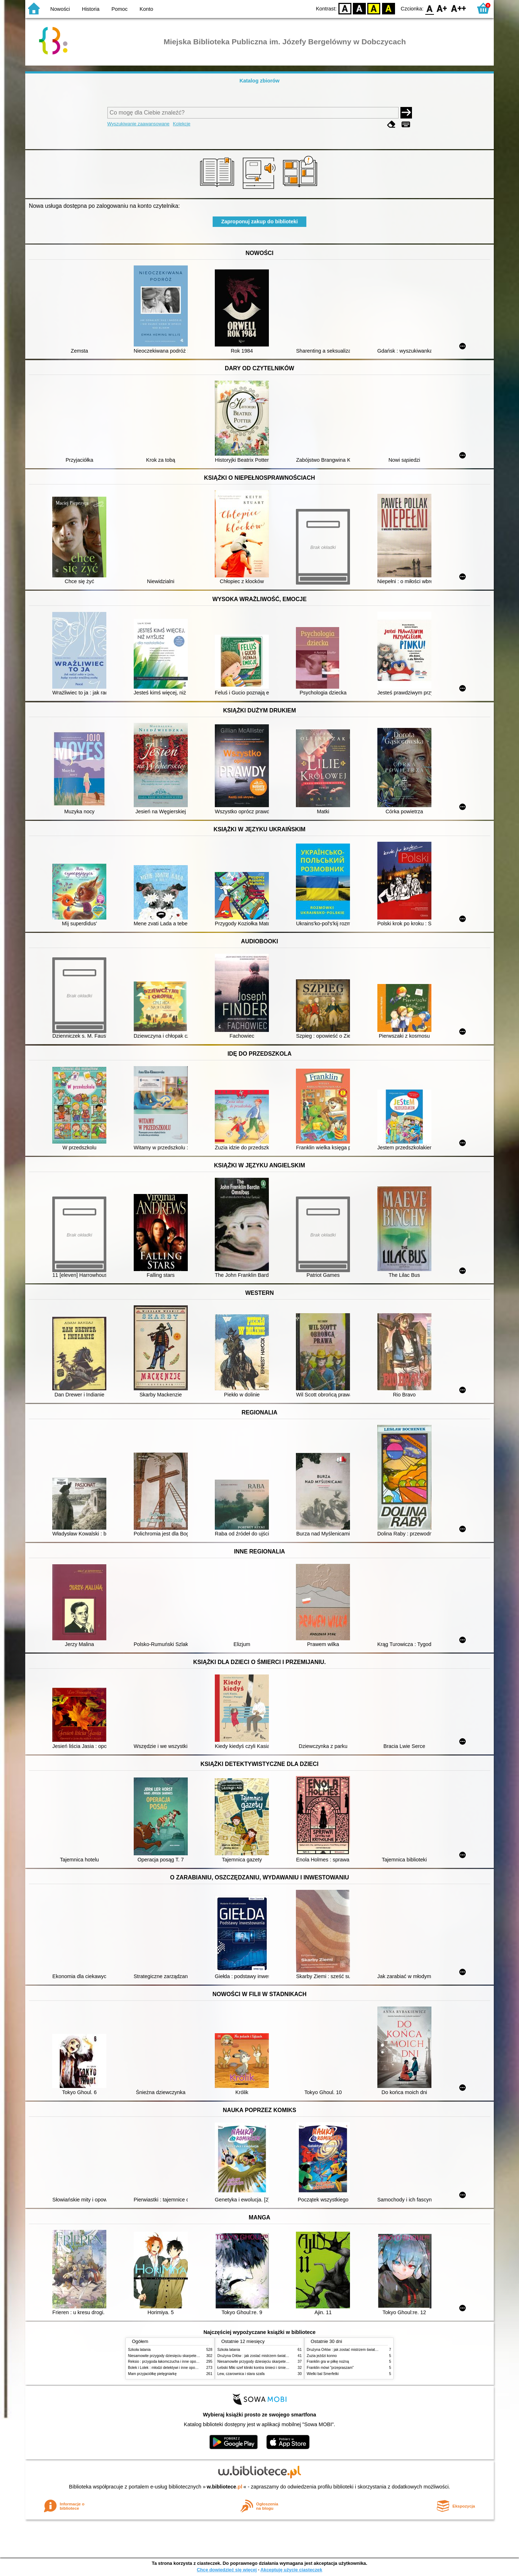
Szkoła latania (139, 2350)
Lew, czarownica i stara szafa (241, 2374)
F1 (442, 8)
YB (374, 8)
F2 (458, 8)
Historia (90, 9)
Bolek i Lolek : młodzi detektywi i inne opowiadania (168, 2368)
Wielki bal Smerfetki (322, 2374)
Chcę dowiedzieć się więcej (227, 2569)
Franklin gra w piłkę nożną (328, 2361)
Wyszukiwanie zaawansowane (138, 123)
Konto (146, 9)
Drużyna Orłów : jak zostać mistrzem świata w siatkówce (262, 2356)
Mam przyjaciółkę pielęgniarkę (152, 2374)
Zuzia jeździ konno (322, 2356)
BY (388, 8)
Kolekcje (181, 123)
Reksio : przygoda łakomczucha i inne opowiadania (169, 2361)
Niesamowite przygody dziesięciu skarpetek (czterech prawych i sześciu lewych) (192, 2356)
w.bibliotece (225, 2487)
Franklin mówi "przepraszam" (330, 2368)
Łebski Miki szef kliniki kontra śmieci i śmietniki (254, 2368)
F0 (429, 8)
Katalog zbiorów (259, 81)
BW (359, 8)
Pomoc (119, 9)
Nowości (60, 9)
